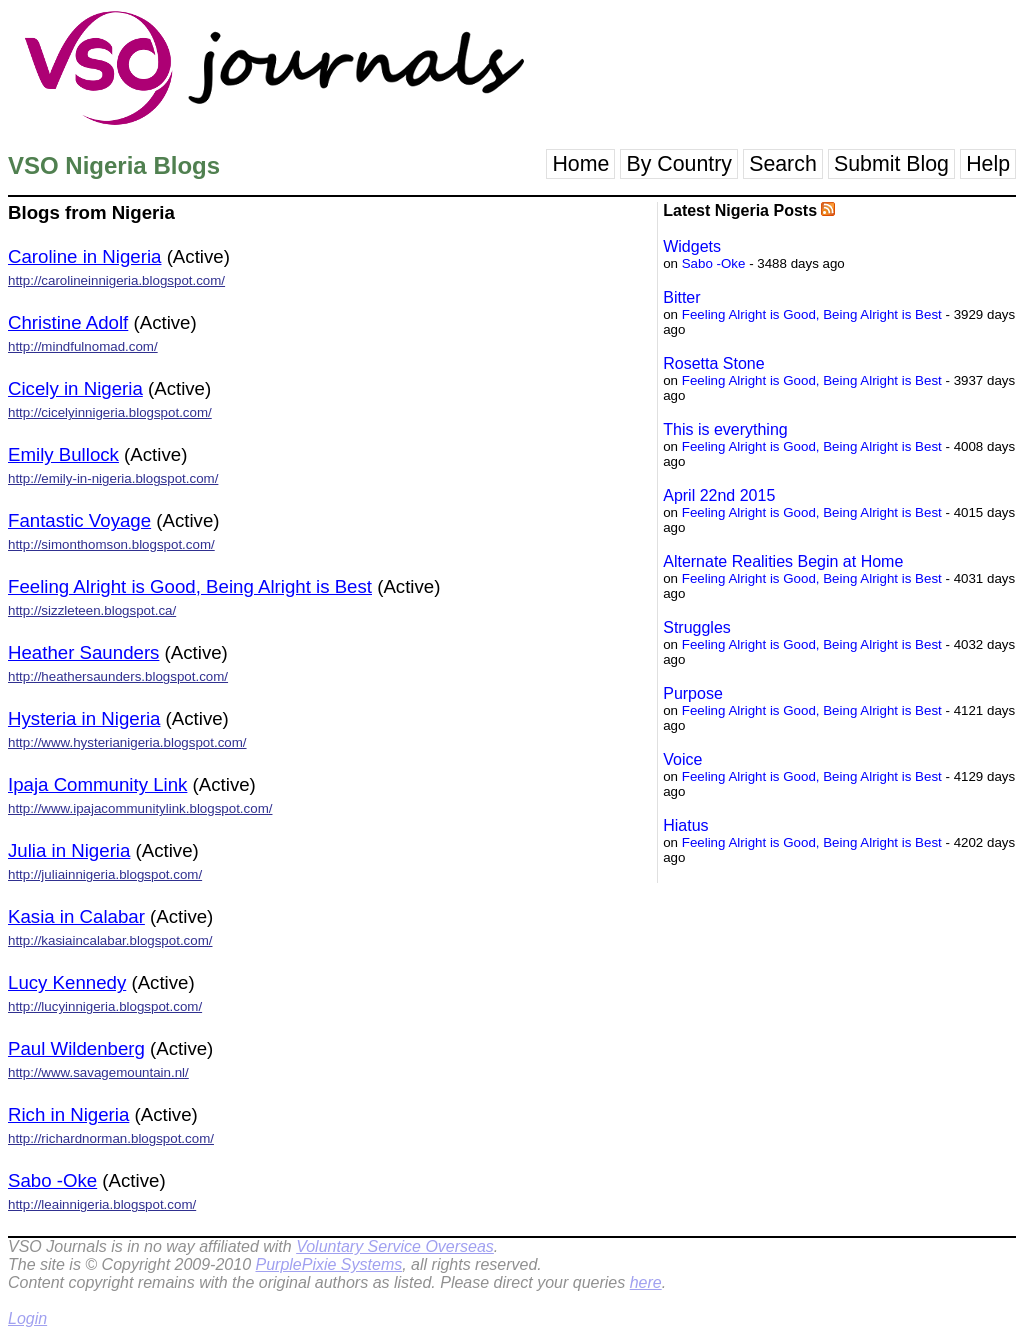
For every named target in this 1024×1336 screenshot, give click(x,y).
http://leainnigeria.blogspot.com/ (102, 1204)
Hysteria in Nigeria (84, 718)
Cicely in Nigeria (75, 388)
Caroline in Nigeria (84, 256)
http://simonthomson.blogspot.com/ (111, 544)
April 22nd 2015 (719, 495)
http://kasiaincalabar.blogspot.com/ (110, 940)
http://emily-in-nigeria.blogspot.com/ (113, 478)
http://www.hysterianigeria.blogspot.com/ (127, 742)
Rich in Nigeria (68, 1114)
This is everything (725, 429)
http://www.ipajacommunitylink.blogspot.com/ (140, 808)
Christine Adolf (68, 322)
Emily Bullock (63, 454)
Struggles (697, 627)
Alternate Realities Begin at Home (783, 561)
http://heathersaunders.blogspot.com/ (118, 676)
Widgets (692, 246)
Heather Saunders (83, 652)
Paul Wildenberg (76, 1048)
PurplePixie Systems (328, 1264)
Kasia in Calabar (76, 916)
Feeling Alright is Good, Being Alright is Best (190, 586)
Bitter (681, 297)
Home (580, 164)
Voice (682, 759)
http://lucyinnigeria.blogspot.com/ (105, 1006)
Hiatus (685, 825)
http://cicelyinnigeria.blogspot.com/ (110, 412)
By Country (679, 164)
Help (988, 164)
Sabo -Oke (52, 1180)
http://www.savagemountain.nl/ (98, 1072)
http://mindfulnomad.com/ (83, 346)
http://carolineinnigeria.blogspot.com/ (116, 280)
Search (783, 164)
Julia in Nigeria (69, 850)
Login (27, 1318)
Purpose (693, 693)
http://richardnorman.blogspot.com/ (111, 1138)
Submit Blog (891, 164)
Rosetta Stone (713, 363)
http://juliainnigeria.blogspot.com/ (105, 874)
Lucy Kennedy (67, 982)
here (646, 1282)
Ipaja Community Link (97, 784)
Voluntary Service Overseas (395, 1246)
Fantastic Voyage (79, 520)
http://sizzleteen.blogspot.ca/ (92, 610)
